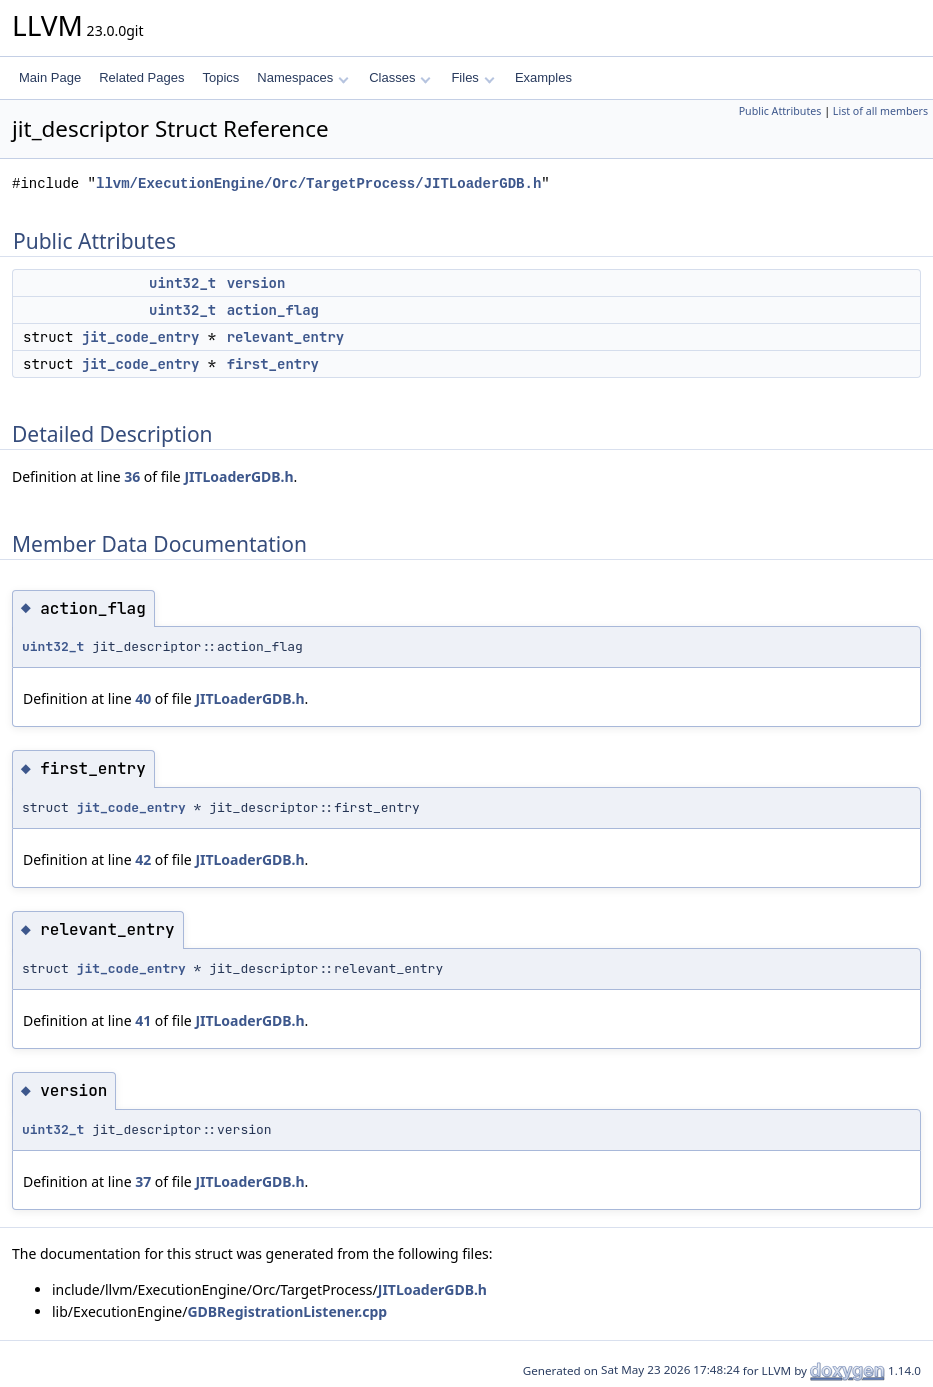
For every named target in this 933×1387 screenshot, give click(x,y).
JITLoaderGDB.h (238, 476)
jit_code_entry (141, 337)
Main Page (50, 77)
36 (132, 476)
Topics (220, 77)
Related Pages (141, 77)
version (256, 283)
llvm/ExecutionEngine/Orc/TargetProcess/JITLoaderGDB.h (318, 183)
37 (143, 1181)
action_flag (273, 310)
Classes (400, 77)
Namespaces (302, 77)
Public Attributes (780, 111)
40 (143, 698)
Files (472, 77)
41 (143, 1020)
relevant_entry (286, 337)
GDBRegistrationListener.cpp (287, 1311)
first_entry (273, 364)
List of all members (880, 111)
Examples (543, 77)
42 (143, 859)
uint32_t (182, 283)
